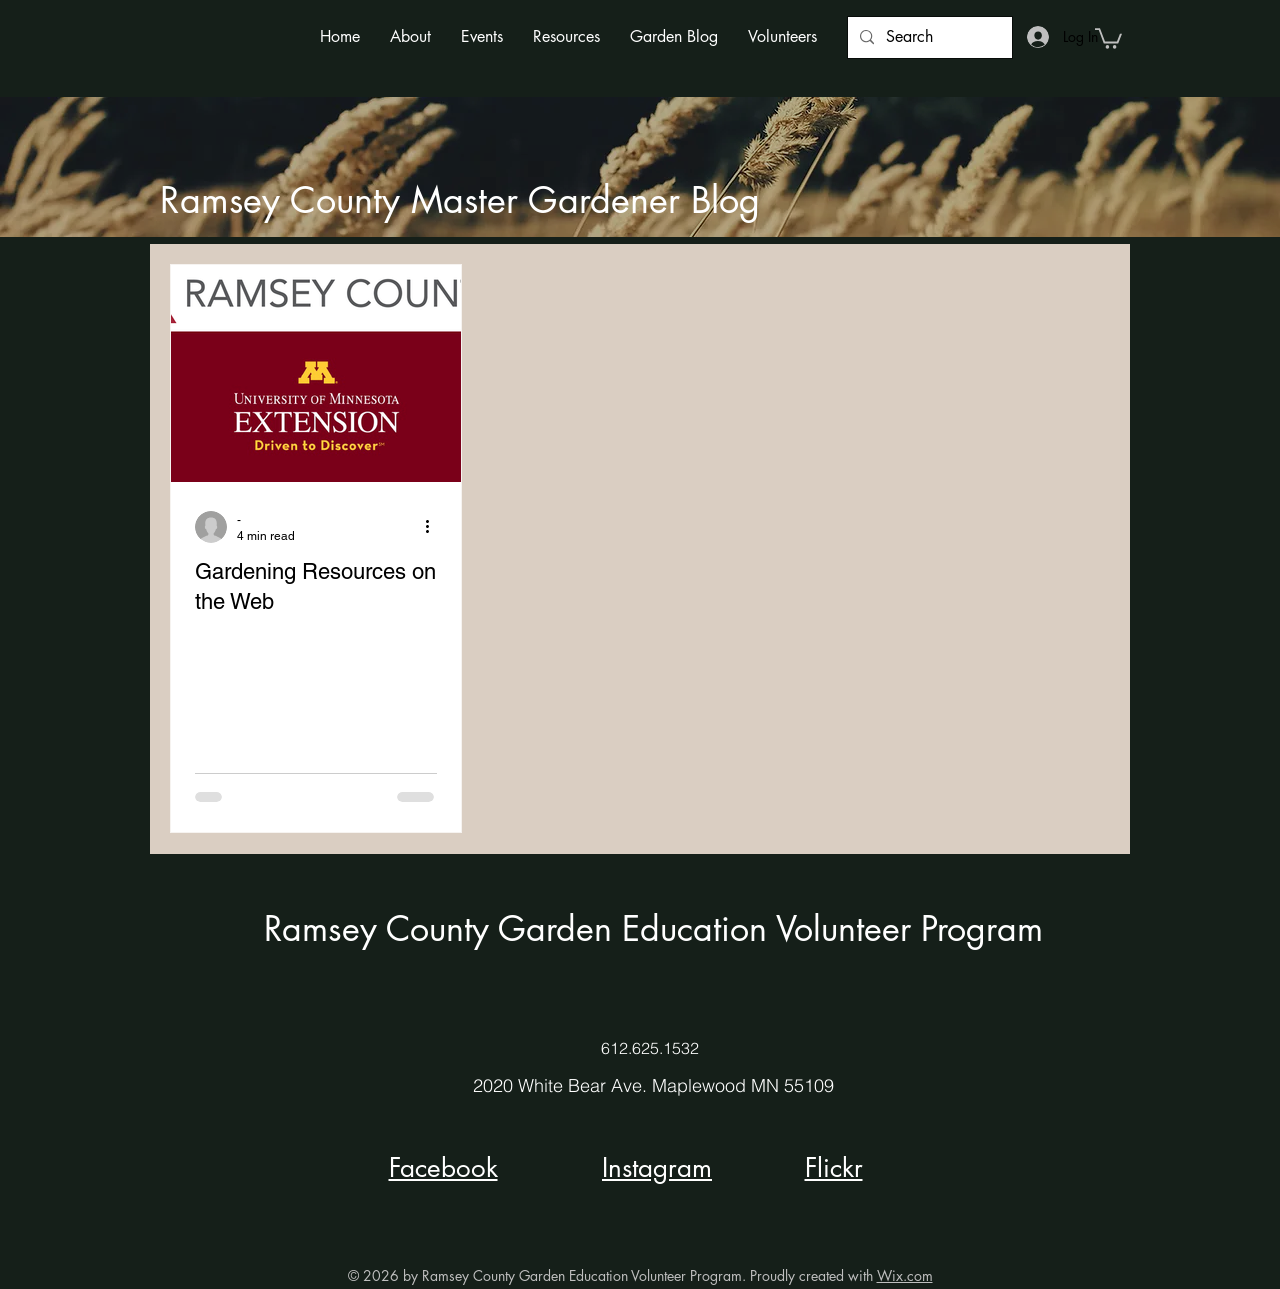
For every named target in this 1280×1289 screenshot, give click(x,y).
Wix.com (905, 1275)
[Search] (928, 37)
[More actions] (434, 527)
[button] (410, 36)
